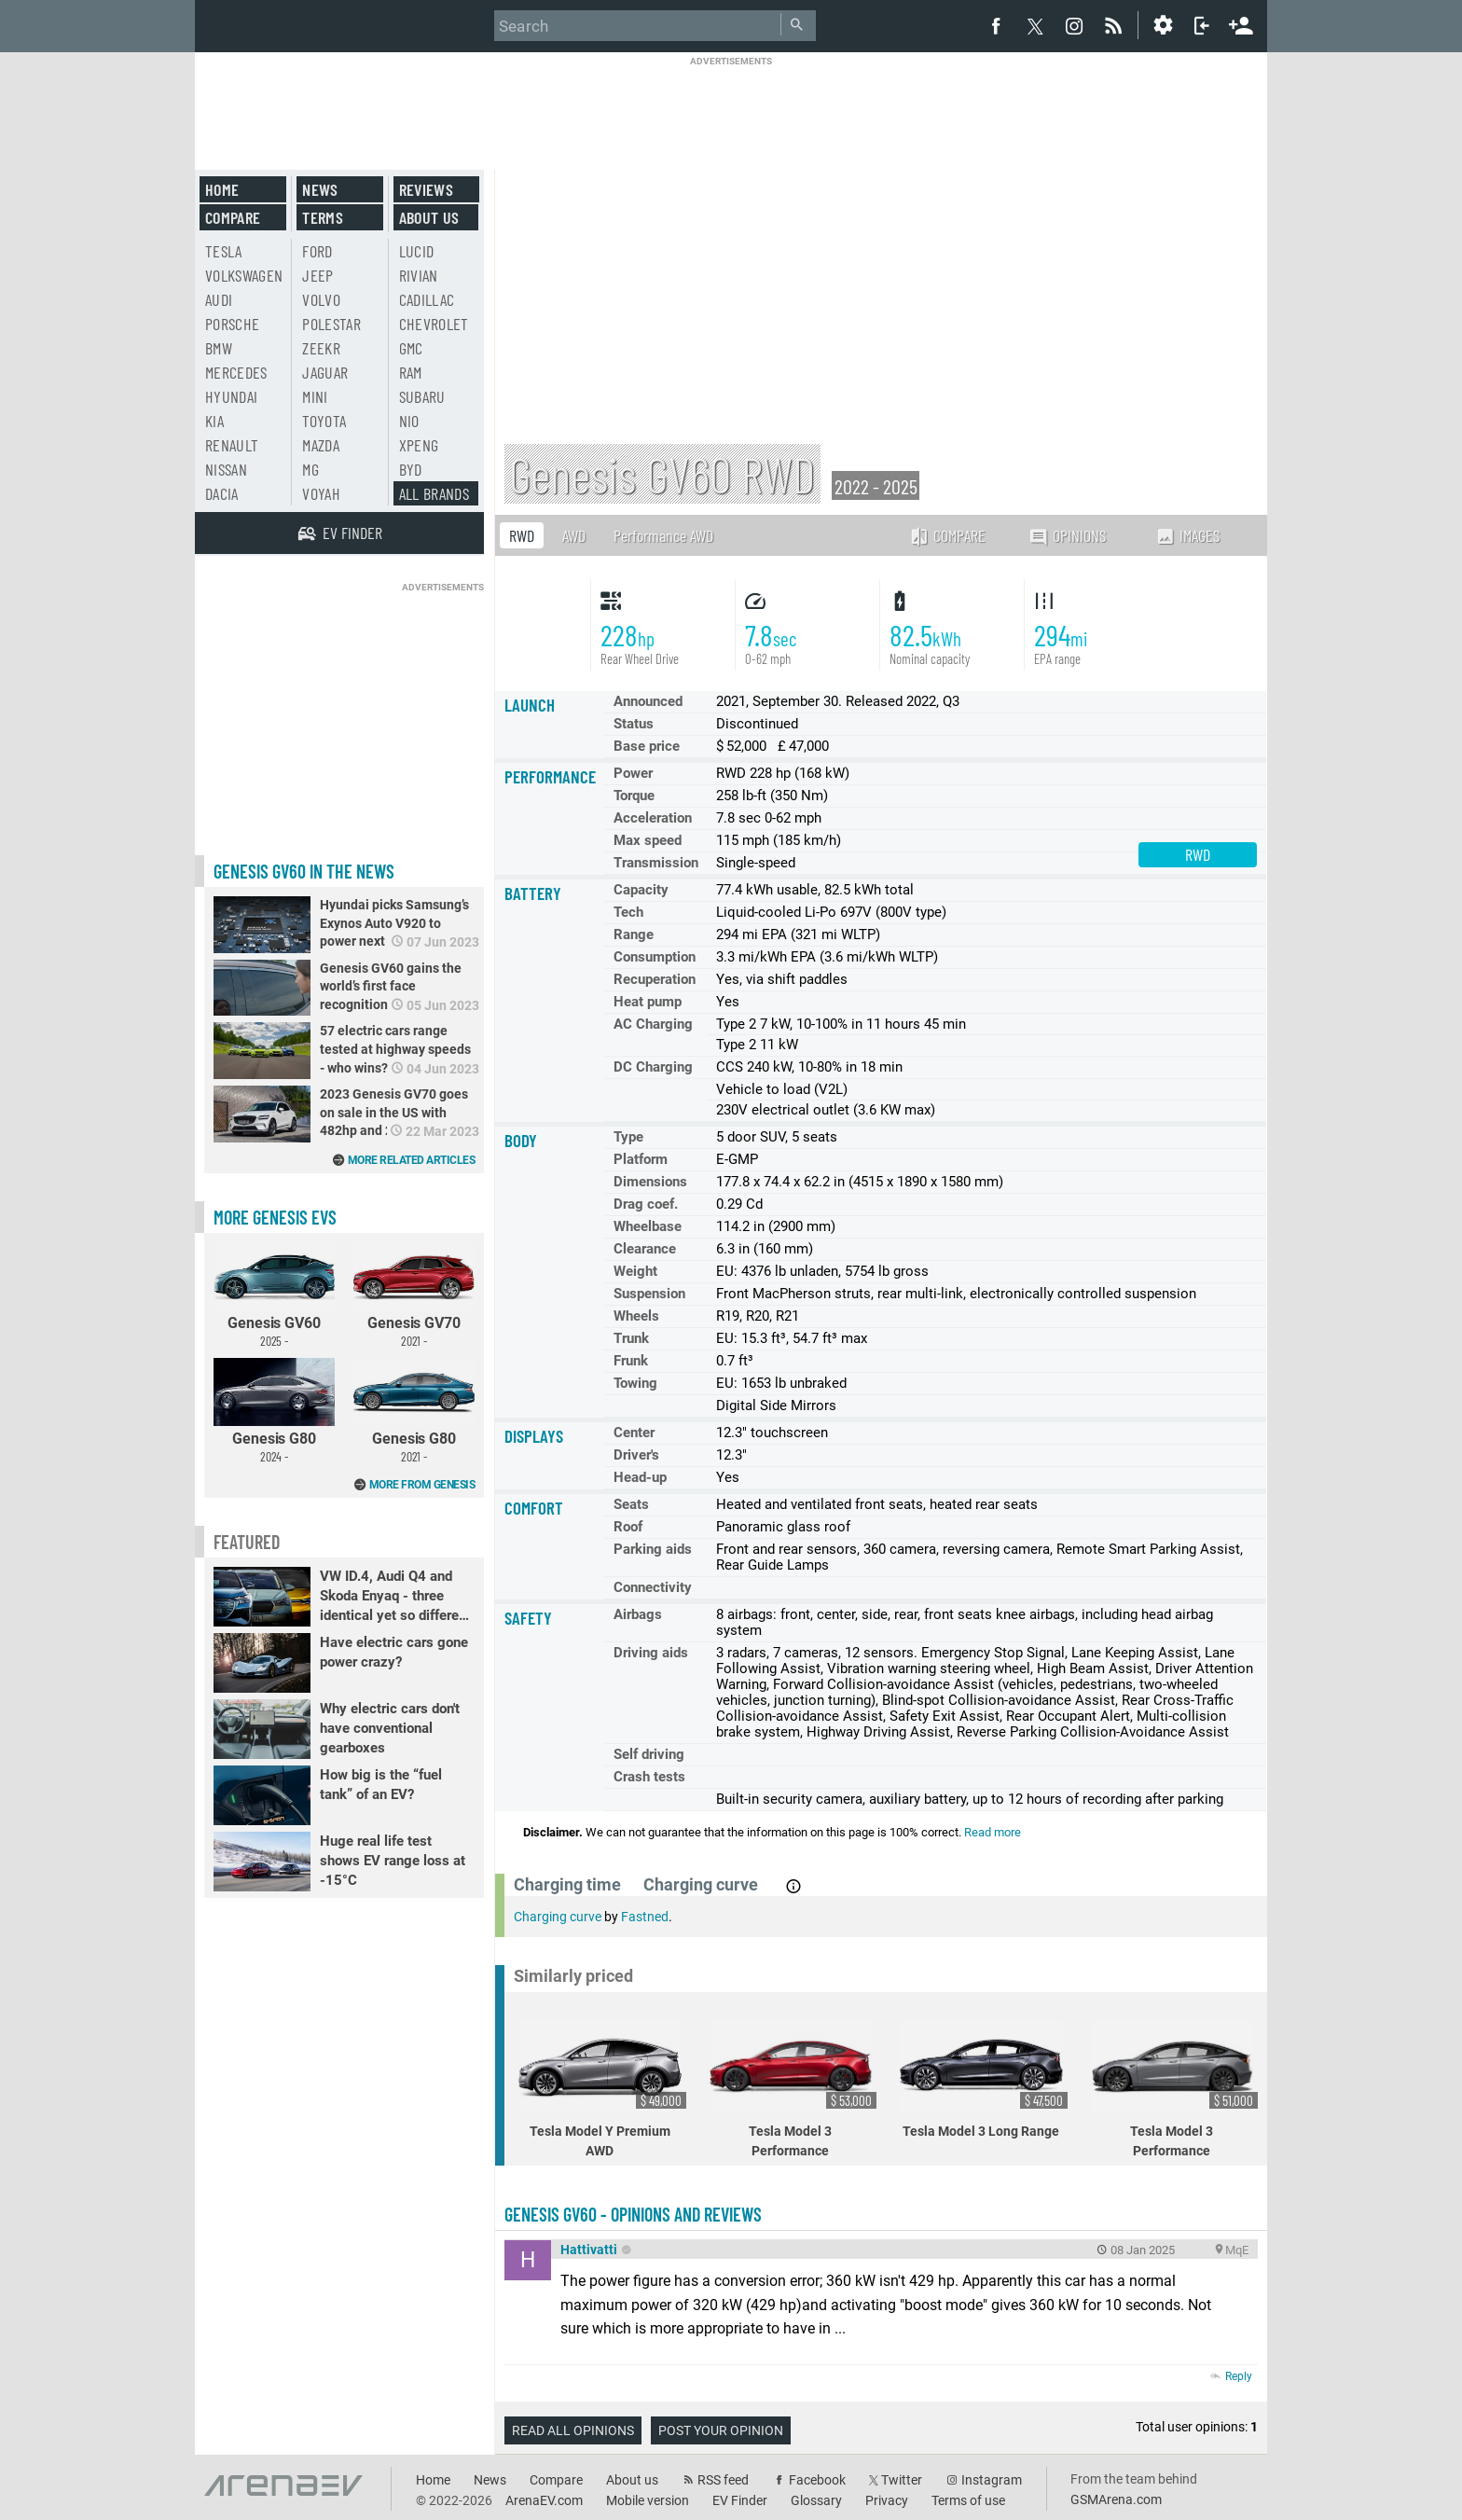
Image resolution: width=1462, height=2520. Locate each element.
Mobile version (647, 2500)
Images (1187, 535)
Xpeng (419, 445)
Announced (648, 701)
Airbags (638, 1614)
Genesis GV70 (414, 1295)
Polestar (331, 323)
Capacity (641, 889)
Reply (1238, 2376)
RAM (410, 372)
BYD (410, 469)
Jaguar (325, 372)
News (320, 189)
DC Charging (653, 1067)
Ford (317, 251)
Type (628, 1136)
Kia (214, 420)
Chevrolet (434, 323)
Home (222, 189)
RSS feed (723, 2479)
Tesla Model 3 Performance (793, 2089)
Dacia (222, 493)
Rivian (418, 275)
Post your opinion (720, 2430)
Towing (635, 1383)
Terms (322, 217)
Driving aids (651, 1652)
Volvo (321, 299)
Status (634, 723)
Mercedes (236, 372)
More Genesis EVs (275, 1217)
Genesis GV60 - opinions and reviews (633, 2214)
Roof (628, 1526)
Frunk (631, 1360)
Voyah (321, 493)
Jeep (317, 275)
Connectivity (653, 1587)
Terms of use (968, 2500)
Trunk (631, 1338)
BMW (218, 348)
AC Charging (653, 1024)
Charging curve (557, 1916)
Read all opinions (573, 2430)
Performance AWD (663, 535)
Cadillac (427, 299)
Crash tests (649, 1776)
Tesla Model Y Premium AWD (602, 2089)
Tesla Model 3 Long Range (984, 2079)
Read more (992, 1832)
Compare (947, 535)
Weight (635, 1271)
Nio (409, 420)
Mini (314, 396)
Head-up (640, 1477)
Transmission (656, 862)
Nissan (226, 469)
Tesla (223, 251)
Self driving (649, 1754)
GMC (411, 348)
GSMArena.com (1116, 2499)
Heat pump (648, 1001)
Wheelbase (648, 1226)
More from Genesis (422, 1484)
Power (633, 773)
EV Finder (739, 2500)
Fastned (645, 1916)
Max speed (648, 840)
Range (634, 934)
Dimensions (650, 1181)
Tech (628, 912)
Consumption (655, 956)
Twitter (901, 2479)
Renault (231, 445)
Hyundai (231, 396)
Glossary (816, 2500)
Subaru (422, 396)
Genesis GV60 (274, 1295)
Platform (641, 1159)
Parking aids (653, 1549)
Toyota (324, 420)
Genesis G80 (274, 1411)
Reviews (426, 189)
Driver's (636, 1455)
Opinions (1067, 536)
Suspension (649, 1293)
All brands (434, 493)
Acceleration (653, 818)
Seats (631, 1504)
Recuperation (655, 979)
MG (310, 469)
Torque (634, 795)
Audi (218, 299)
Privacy (886, 2500)
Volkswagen (244, 275)
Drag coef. (646, 1204)
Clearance (645, 1248)
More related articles (412, 1160)
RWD (521, 535)
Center (634, 1432)
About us (429, 217)
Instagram (991, 2479)
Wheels (636, 1316)
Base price (647, 746)
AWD (574, 535)
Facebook (817, 2479)
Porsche (232, 323)
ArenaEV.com (544, 2500)
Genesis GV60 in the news (304, 871)
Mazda (320, 445)
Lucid (416, 251)
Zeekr (321, 348)
